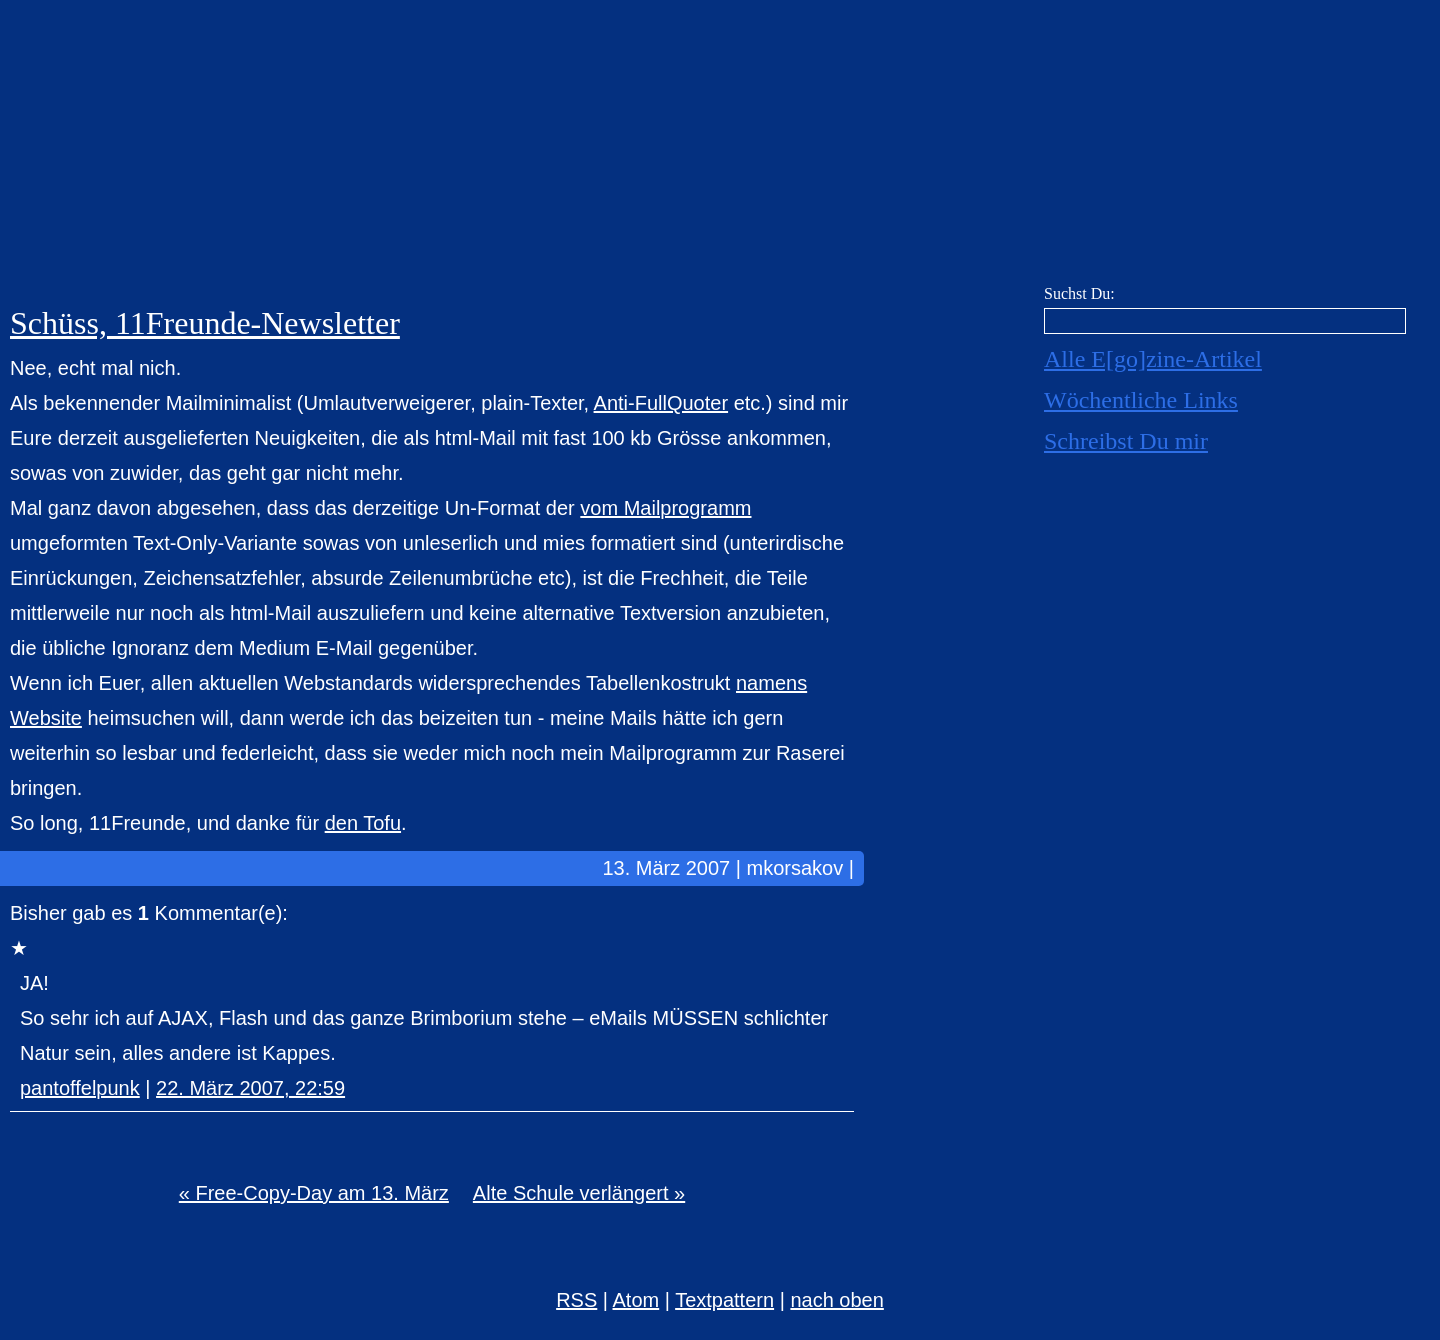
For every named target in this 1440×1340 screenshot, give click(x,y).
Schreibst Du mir (1126, 441)
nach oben (836, 1300)
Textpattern (724, 1300)
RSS (576, 1300)
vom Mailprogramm (665, 508)
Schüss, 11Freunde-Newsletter (205, 323)
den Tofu (363, 823)
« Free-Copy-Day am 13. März (314, 1193)
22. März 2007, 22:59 (250, 1088)
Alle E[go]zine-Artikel (1153, 359)
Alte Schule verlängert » (579, 1193)
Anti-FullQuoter (661, 403)
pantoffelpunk (80, 1088)
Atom (636, 1300)
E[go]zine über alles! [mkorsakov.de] (720, 147)
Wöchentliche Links (1141, 400)
